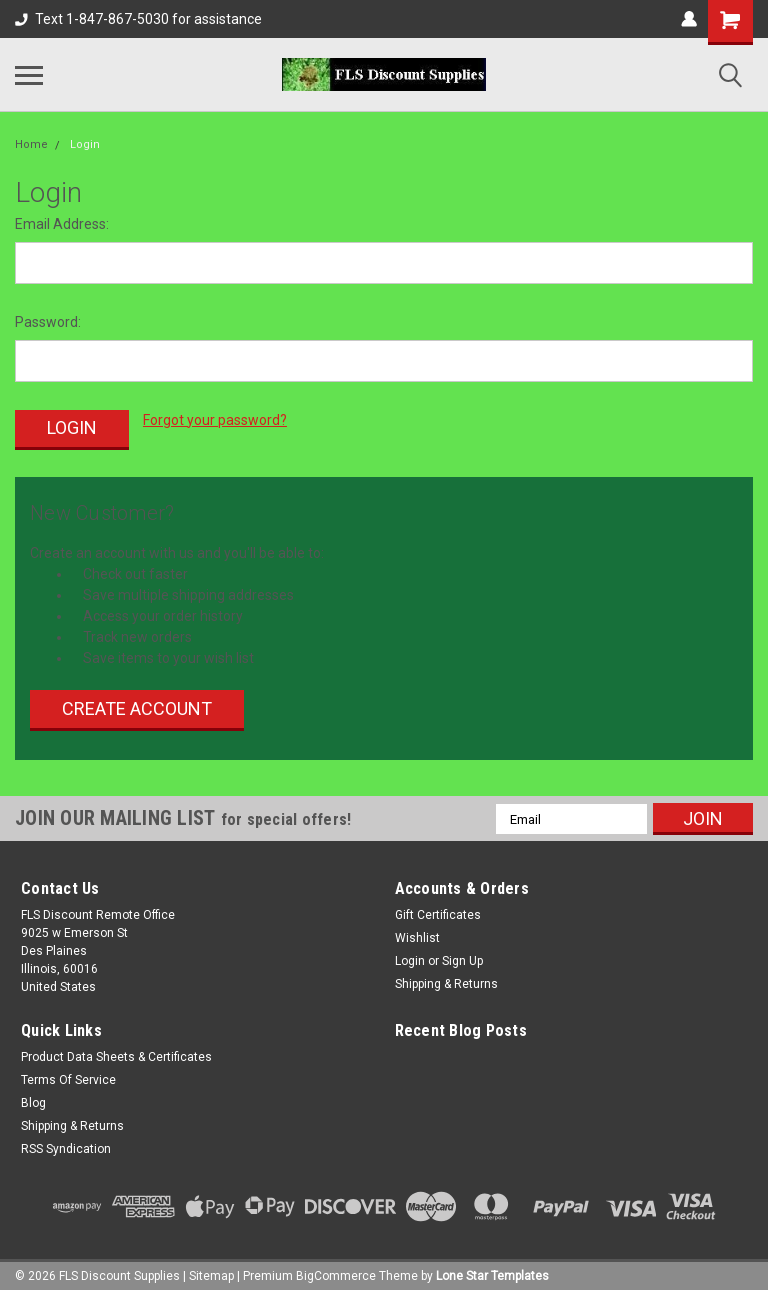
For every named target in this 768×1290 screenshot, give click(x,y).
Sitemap (211, 1270)
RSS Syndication (66, 1143)
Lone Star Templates (492, 1270)
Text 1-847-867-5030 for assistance (138, 19)
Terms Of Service (68, 1074)
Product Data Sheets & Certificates (116, 1051)
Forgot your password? (215, 420)
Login (85, 144)
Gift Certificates (438, 909)
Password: (48, 322)
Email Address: (62, 224)
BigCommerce (336, 1270)
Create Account (137, 702)
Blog (33, 1097)
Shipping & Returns (446, 978)
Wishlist (417, 932)
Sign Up (462, 955)
